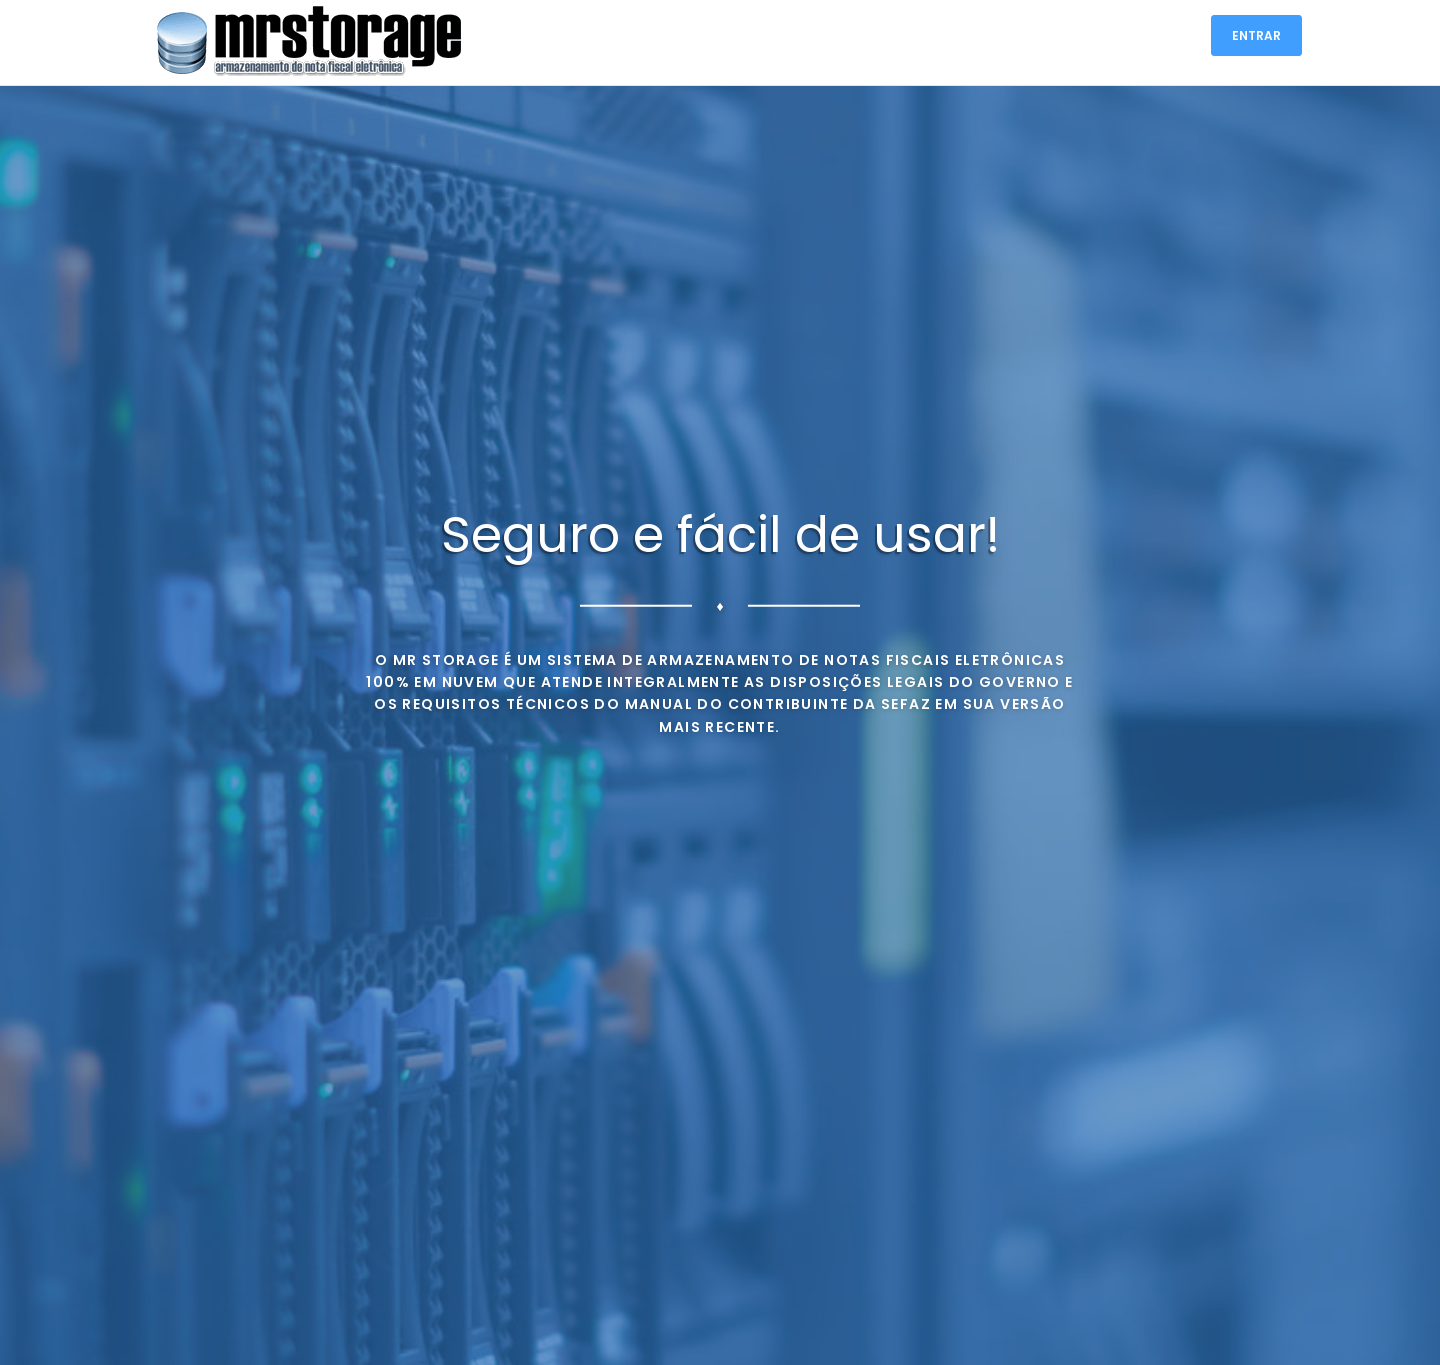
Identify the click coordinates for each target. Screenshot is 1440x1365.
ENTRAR (1256, 35)
